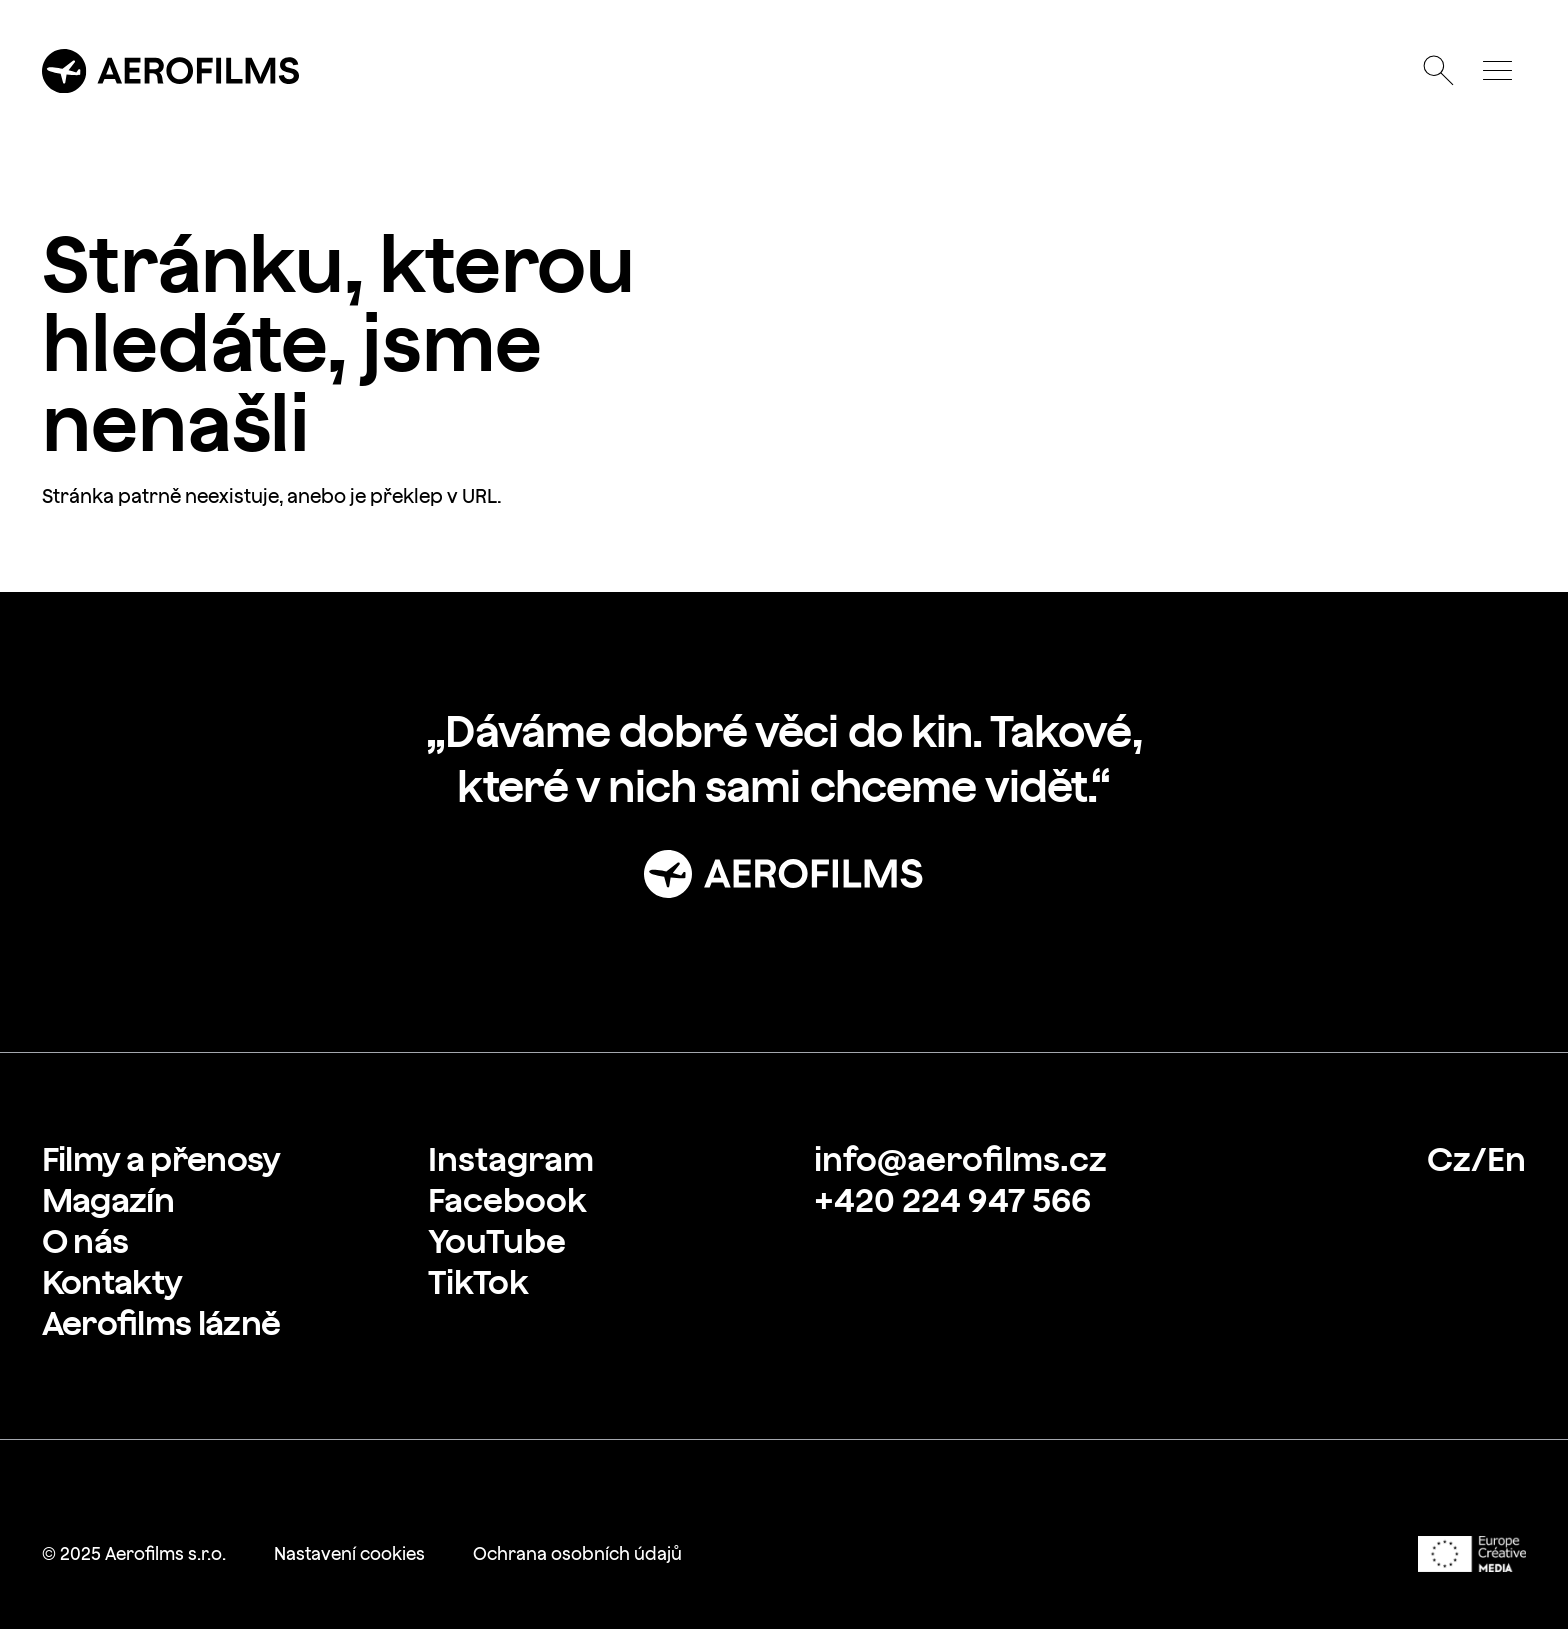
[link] (161, 1159)
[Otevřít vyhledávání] (1439, 71)
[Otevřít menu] (1497, 71)
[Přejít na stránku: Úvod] (784, 874)
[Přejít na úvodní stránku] (171, 71)
